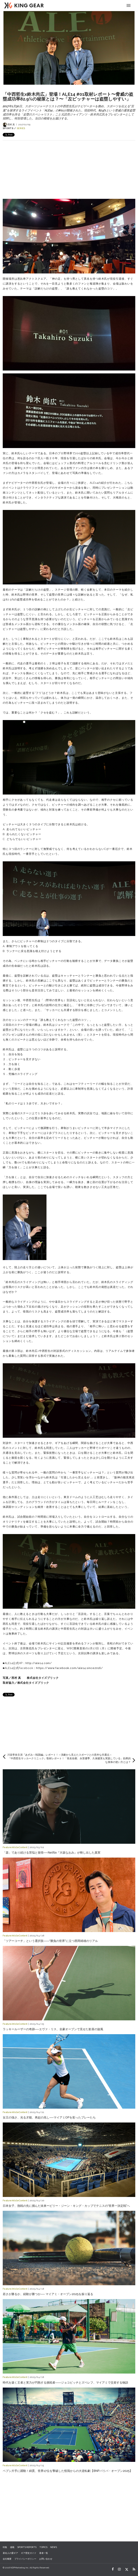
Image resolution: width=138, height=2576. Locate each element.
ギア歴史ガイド (28, 2553)
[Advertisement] (69, 165)
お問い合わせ (45, 2559)
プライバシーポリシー (25, 2559)
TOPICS (43, 2547)
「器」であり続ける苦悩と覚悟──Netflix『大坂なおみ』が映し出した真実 (51, 1852)
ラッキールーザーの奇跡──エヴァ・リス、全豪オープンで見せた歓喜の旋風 (53, 2029)
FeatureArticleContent (15, 1847)
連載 (12, 2547)
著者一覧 (43, 2553)
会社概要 (7, 2559)
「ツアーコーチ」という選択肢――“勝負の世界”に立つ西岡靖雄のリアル (50, 1941)
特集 (5, 2547)
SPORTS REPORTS (26, 2547)
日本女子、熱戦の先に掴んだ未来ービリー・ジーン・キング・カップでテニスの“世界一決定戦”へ (66, 2206)
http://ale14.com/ (39, 1663)
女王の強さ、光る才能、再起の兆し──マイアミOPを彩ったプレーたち (49, 2117)
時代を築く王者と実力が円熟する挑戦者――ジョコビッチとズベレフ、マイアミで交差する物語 (65, 2382)
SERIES (21, 128)
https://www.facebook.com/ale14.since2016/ (69, 1668)
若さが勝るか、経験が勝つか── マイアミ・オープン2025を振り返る (48, 2294)
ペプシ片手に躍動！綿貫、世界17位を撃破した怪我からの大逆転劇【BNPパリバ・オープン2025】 (68, 2471)
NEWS (53, 2547)
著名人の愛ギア (10, 2553)
